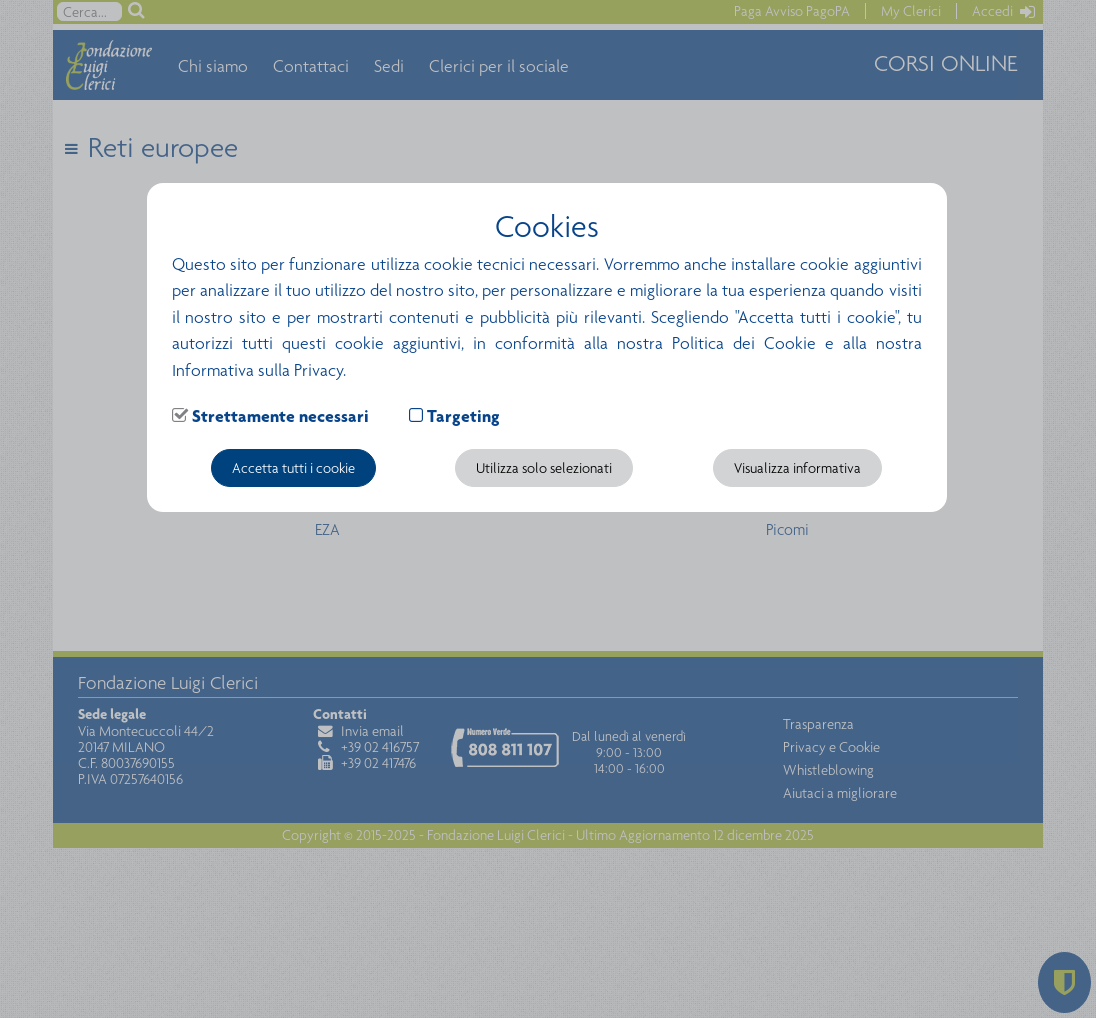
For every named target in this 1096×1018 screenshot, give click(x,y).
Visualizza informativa (797, 468)
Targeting (463, 416)
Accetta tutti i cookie (293, 468)
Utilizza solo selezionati (544, 468)
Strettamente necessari (280, 416)
